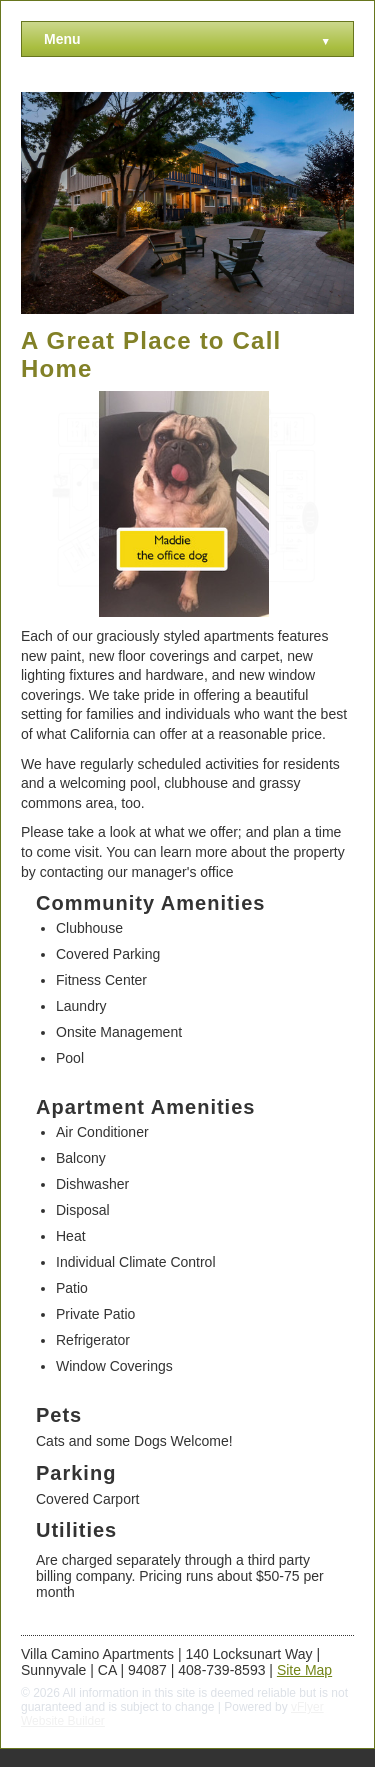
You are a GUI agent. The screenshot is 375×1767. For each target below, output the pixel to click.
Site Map (304, 1670)
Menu (187, 39)
